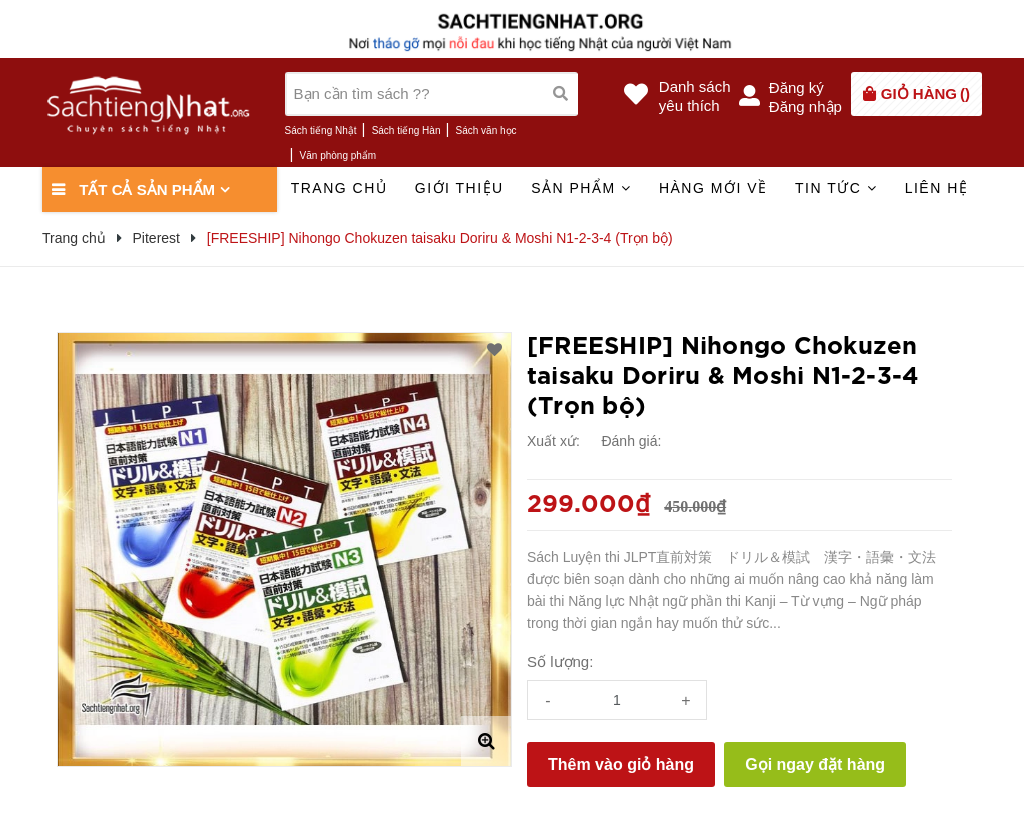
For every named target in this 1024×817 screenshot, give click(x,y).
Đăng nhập (805, 106)
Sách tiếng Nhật (321, 130)
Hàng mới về (713, 188)
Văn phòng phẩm (338, 155)
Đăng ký (796, 87)
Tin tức (836, 188)
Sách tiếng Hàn (406, 130)
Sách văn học (486, 130)
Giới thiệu (459, 188)
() (925, 93)
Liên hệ (937, 188)
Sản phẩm (581, 188)
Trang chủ (339, 188)
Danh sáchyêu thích (695, 96)
